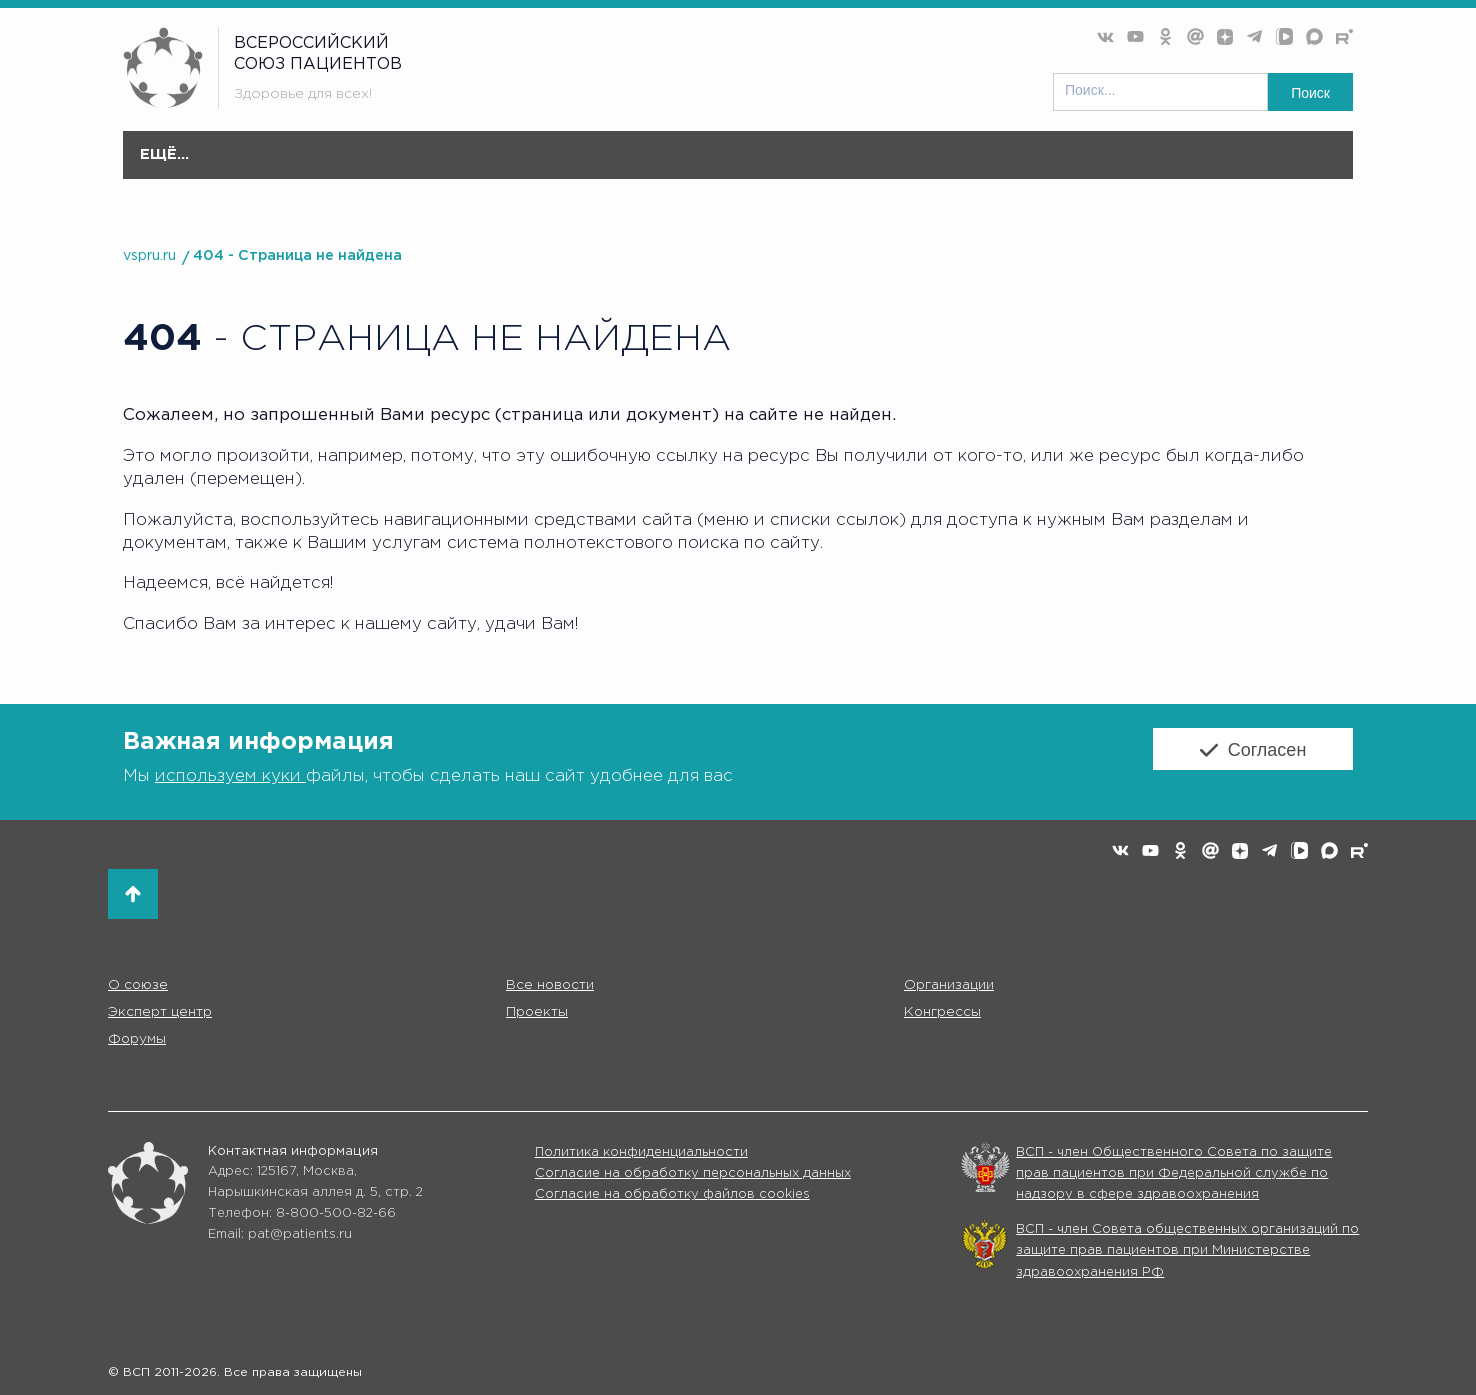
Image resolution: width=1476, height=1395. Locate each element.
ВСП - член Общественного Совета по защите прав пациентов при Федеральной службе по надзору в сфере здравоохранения (1174, 1174)
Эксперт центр (742, 165)
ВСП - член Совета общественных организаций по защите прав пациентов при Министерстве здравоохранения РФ (1187, 1251)
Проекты (877, 165)
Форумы (1100, 165)
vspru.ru (149, 255)
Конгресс (990, 165)
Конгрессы (945, 1011)
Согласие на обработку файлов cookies (672, 1195)
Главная (225, 155)
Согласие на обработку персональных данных (693, 1173)
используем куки (230, 774)
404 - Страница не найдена (297, 255)
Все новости (445, 155)
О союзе (325, 165)
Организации (586, 165)
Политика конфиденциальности (641, 1152)
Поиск (1310, 93)
